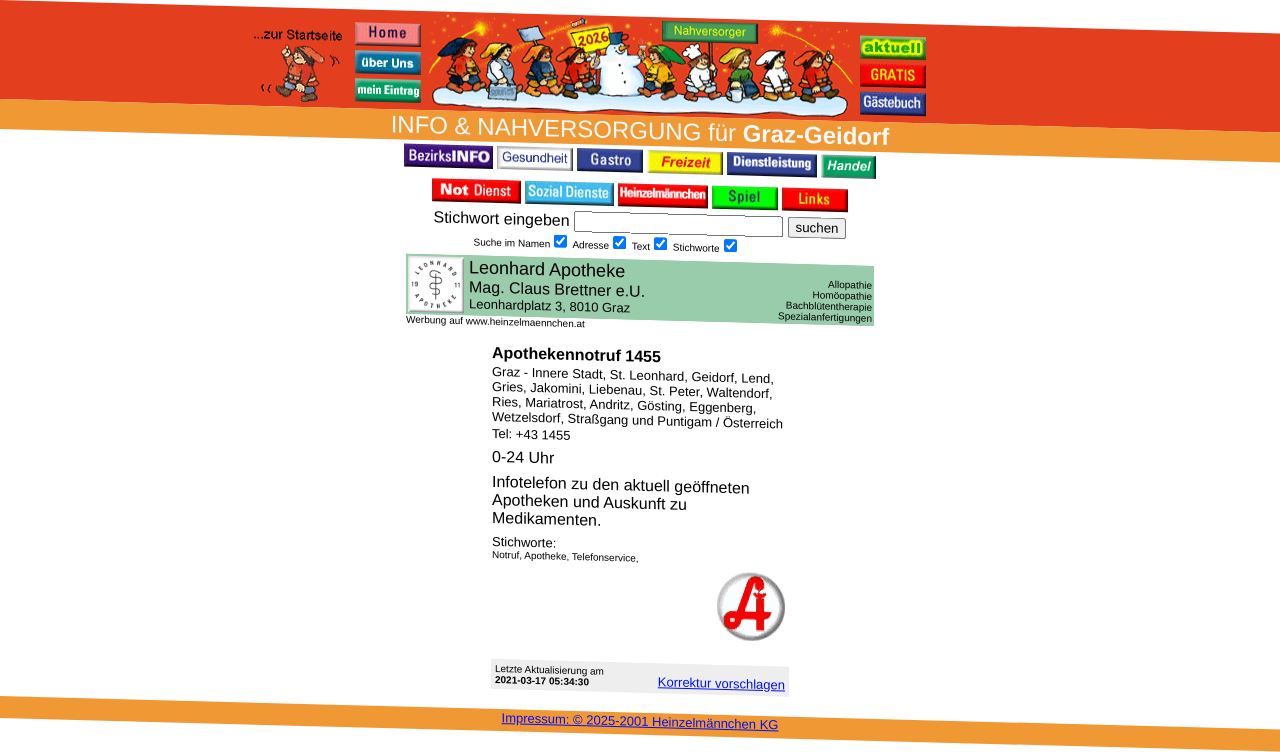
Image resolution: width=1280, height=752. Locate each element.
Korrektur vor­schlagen (721, 683)
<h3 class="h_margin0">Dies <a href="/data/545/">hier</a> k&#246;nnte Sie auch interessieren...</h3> (640, 290)
